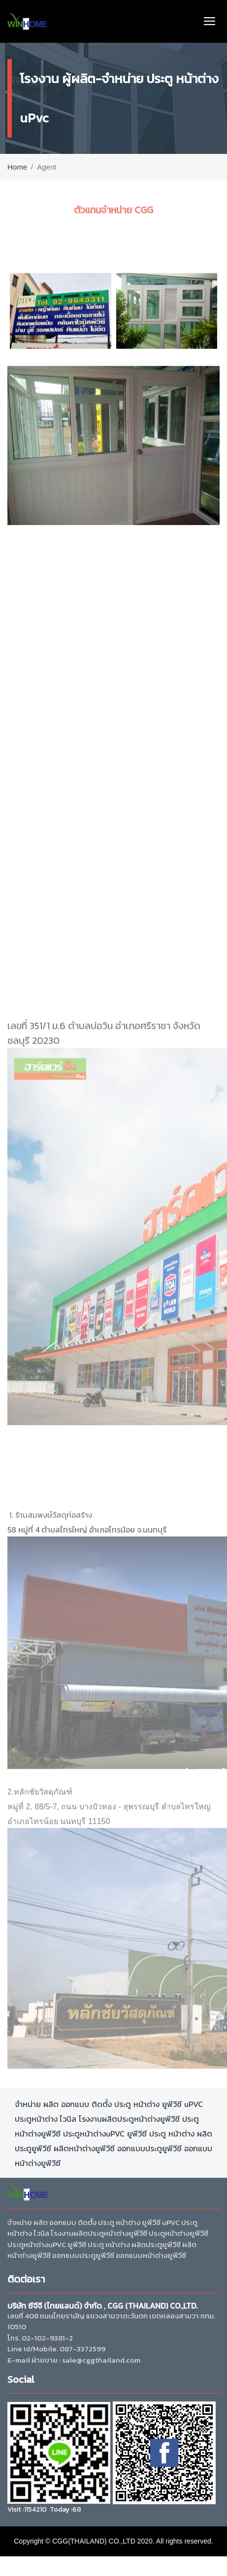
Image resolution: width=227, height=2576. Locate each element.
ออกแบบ (75, 2104)
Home (17, 167)
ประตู (122, 2104)
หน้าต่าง (146, 2104)
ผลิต (51, 2104)
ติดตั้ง (102, 2104)
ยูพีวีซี (172, 2104)
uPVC (193, 2104)
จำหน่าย (28, 2104)
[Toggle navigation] (209, 21)
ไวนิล (67, 2119)
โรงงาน (90, 2119)
